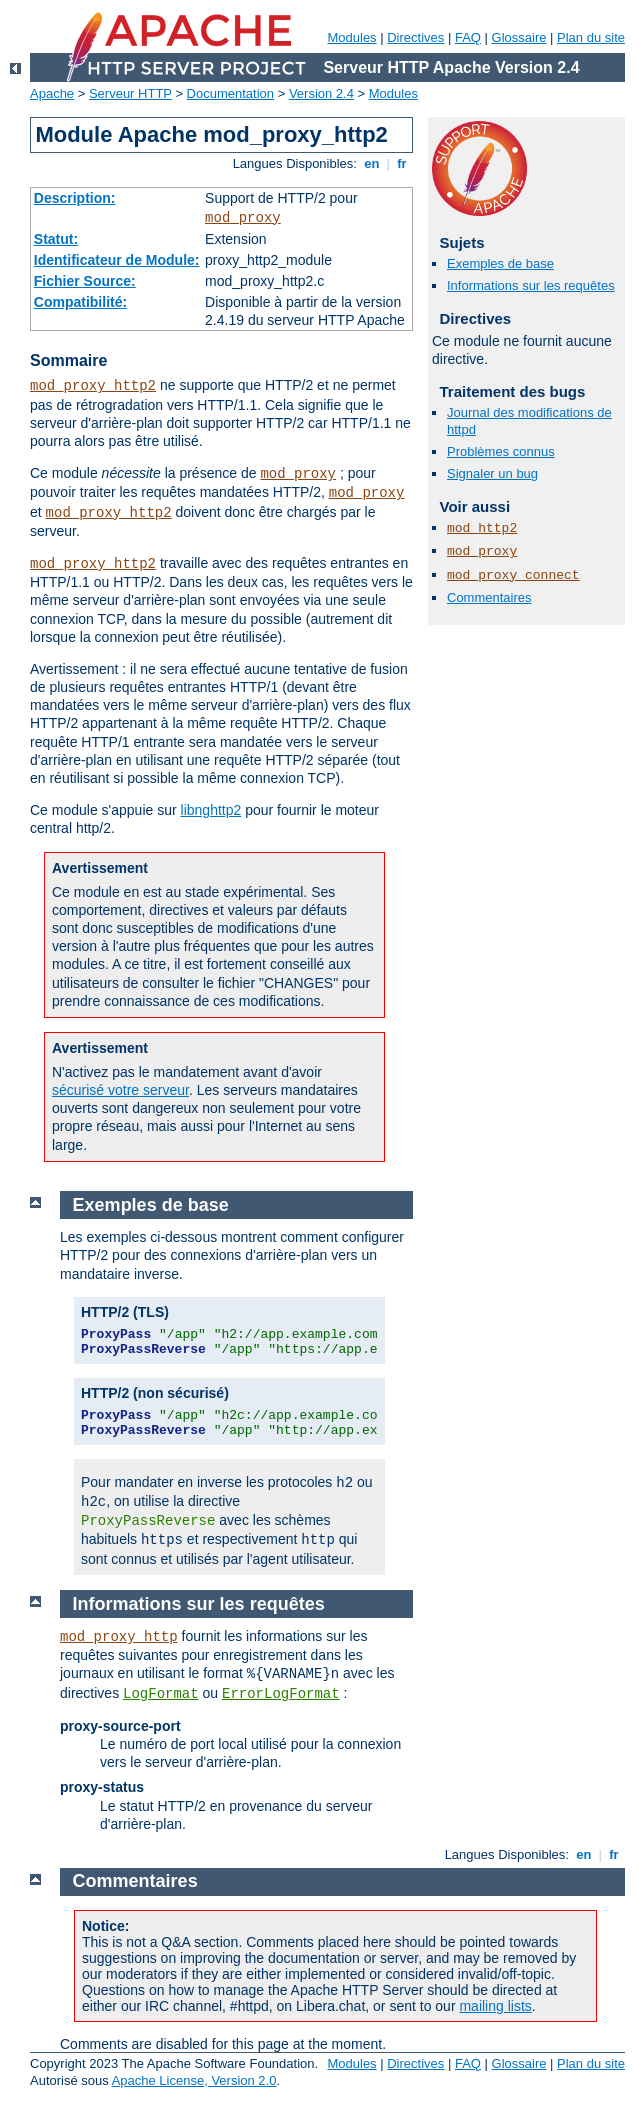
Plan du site (591, 37)
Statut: (56, 239)
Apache (52, 93)
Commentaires (489, 597)
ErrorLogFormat (281, 1694)
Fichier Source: (85, 281)
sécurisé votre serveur (120, 1090)
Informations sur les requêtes (531, 285)
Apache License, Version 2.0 (194, 2080)
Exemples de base (500, 263)
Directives (415, 37)
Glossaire (519, 37)
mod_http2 (482, 528)
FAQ (468, 37)
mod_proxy (243, 218)
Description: (75, 198)
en (372, 163)
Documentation (230, 93)
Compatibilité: (80, 302)
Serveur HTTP (130, 93)
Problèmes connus (501, 451)
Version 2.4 (321, 93)
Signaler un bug (492, 473)
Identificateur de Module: (117, 260)
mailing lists (495, 2006)
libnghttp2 (211, 810)
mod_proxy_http (119, 1637)
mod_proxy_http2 (93, 386)
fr (402, 163)
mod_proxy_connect (513, 575)
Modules (351, 37)
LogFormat (161, 1694)
